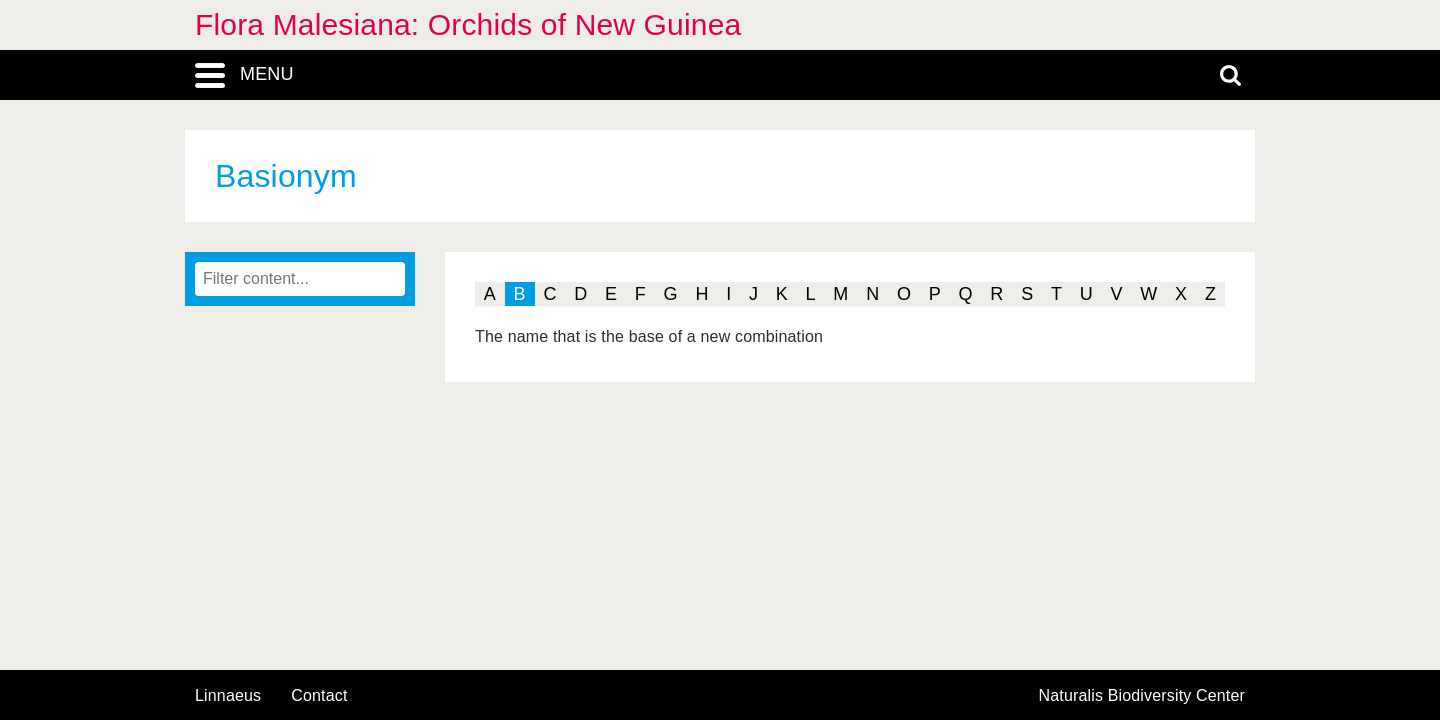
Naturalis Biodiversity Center (1142, 696)
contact (319, 695)
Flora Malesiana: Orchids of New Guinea (468, 24)
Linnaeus (228, 696)
